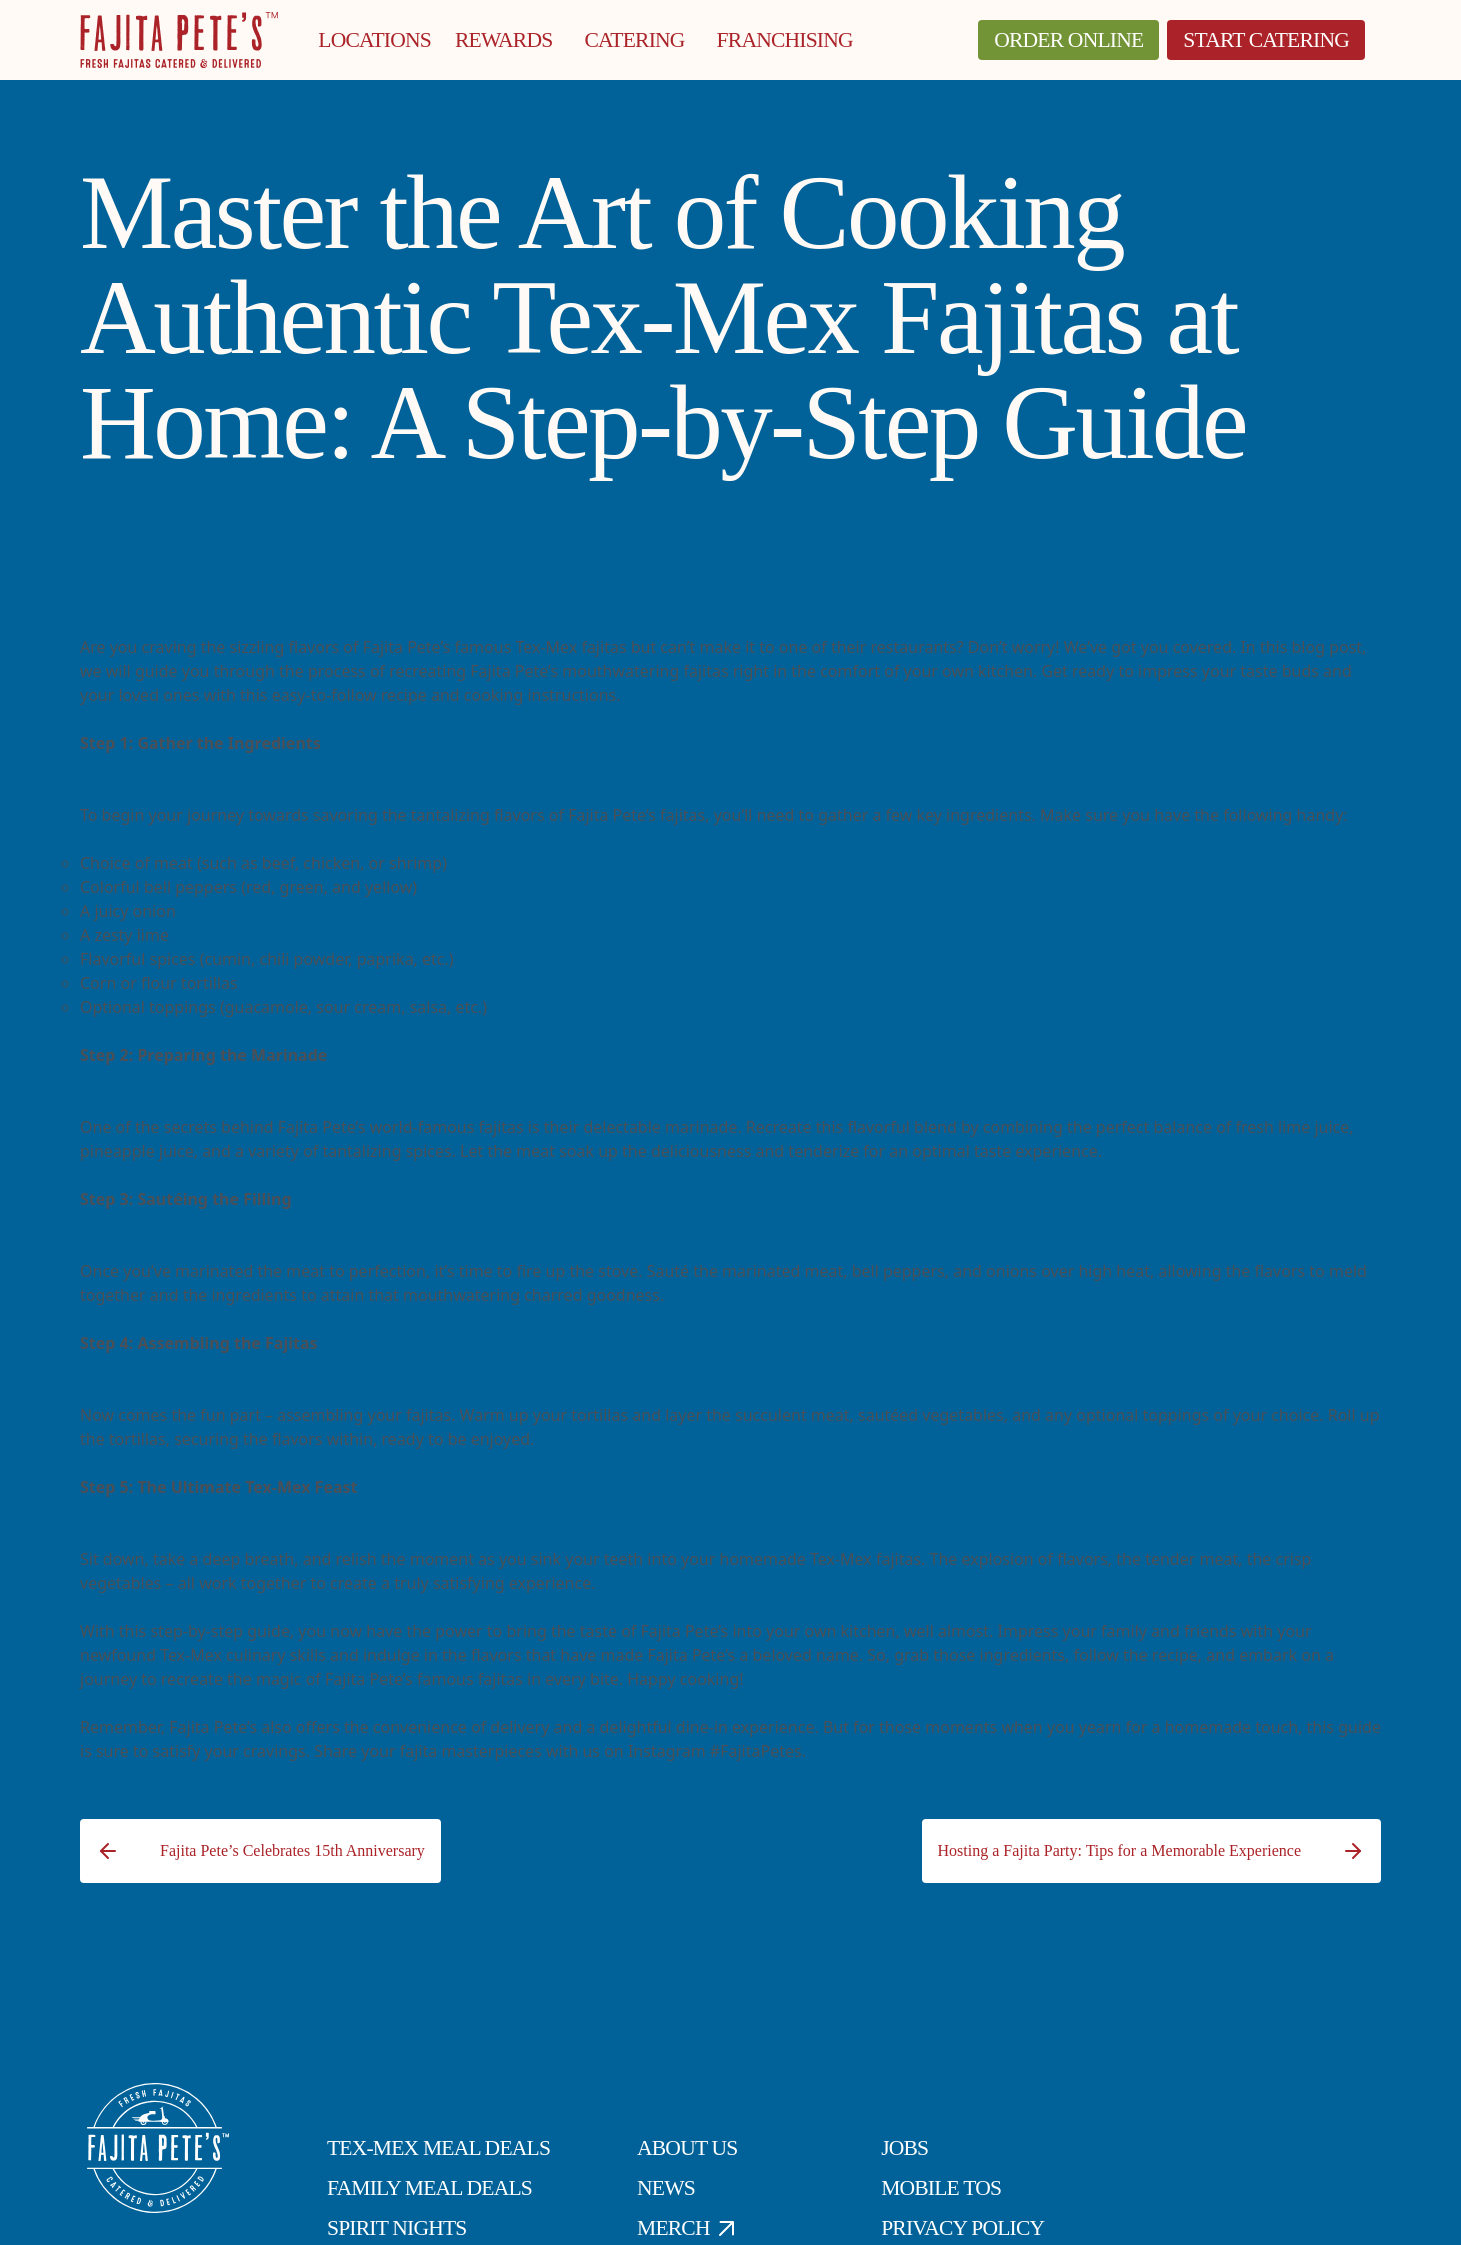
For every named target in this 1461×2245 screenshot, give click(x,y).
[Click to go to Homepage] (179, 40)
